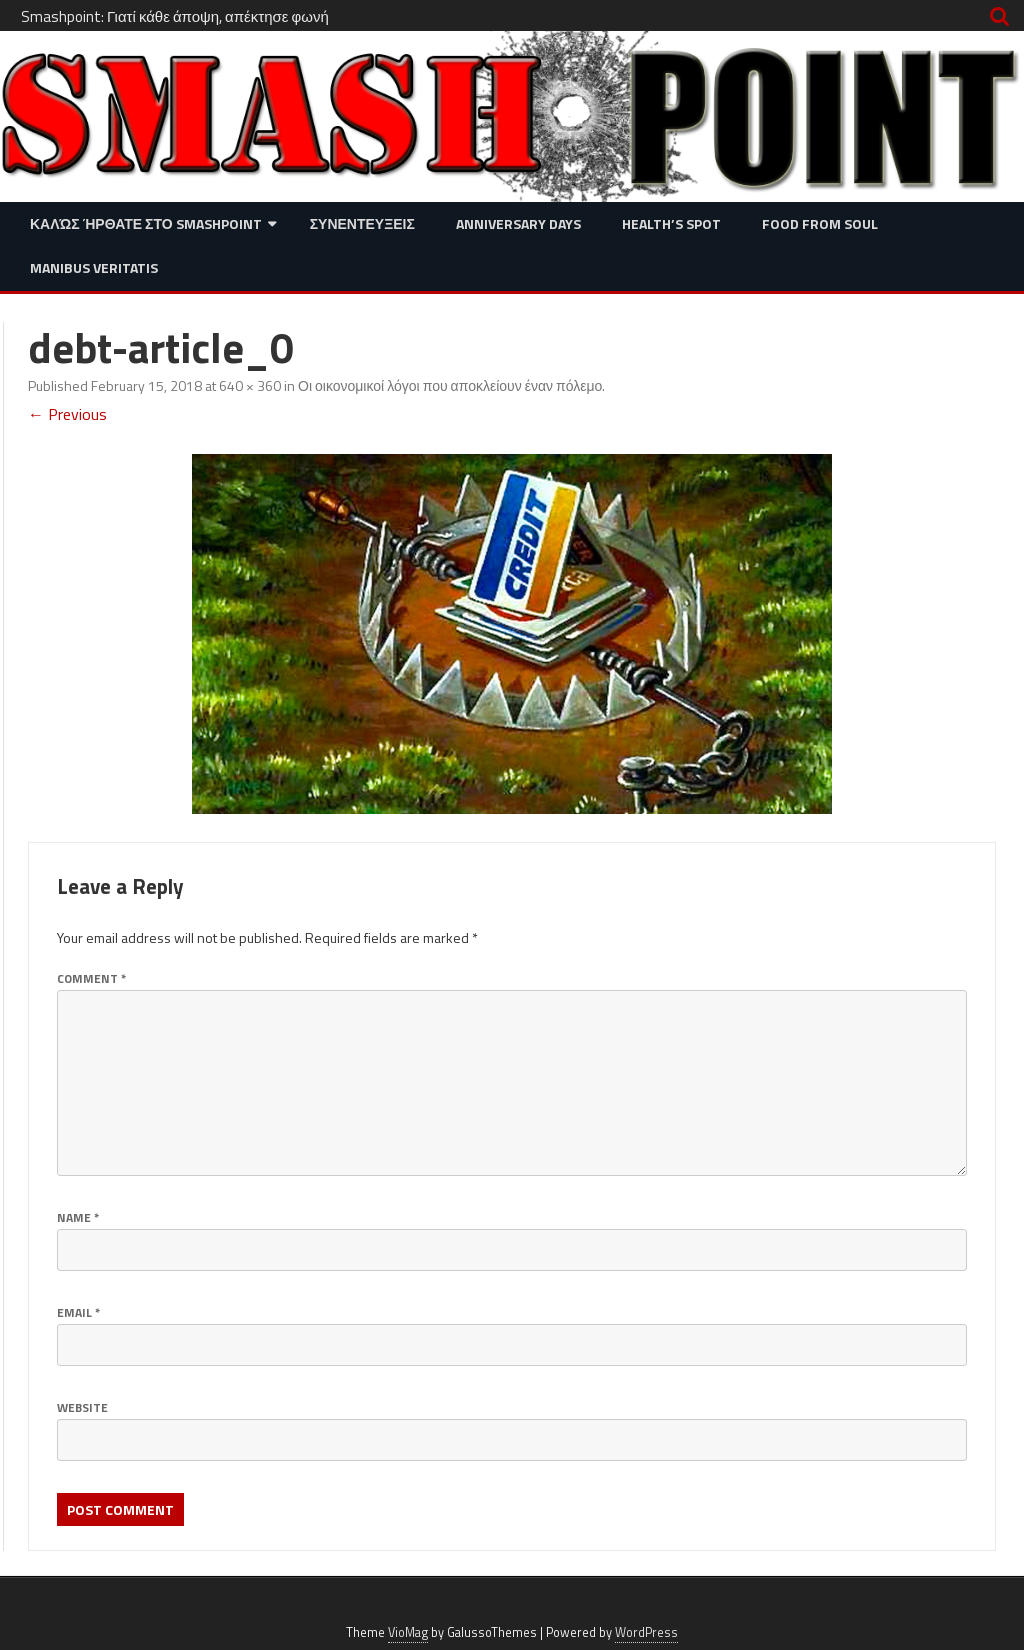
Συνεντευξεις (362, 223)
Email (78, 1312)
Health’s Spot (671, 223)
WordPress (646, 1632)
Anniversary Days (518, 223)
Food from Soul (820, 223)
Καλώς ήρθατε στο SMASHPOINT (146, 223)
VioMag (408, 1632)
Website (82, 1407)
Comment (91, 978)
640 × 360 (250, 385)
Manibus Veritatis (94, 267)
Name (78, 1217)
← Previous (67, 414)
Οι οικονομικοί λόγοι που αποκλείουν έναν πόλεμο (450, 385)
